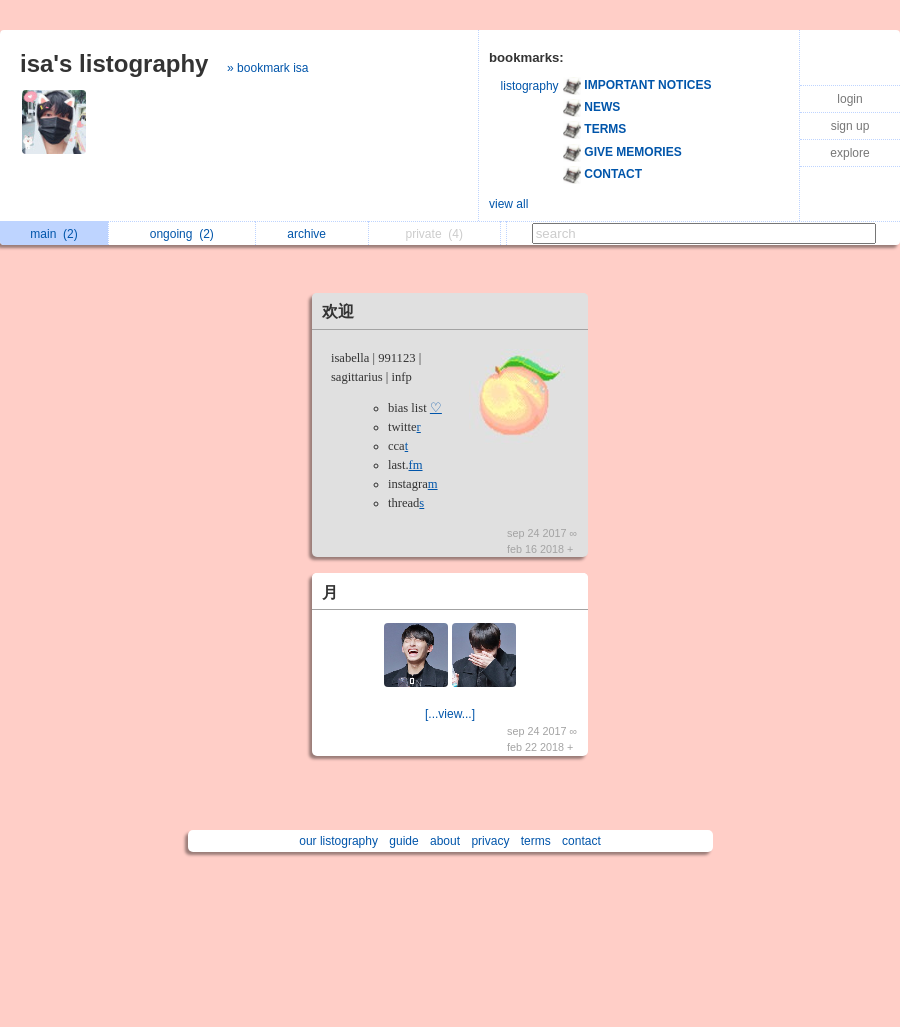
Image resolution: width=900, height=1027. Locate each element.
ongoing (182, 234)
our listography (338, 841)
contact (581, 841)
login (849, 99)
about (445, 841)
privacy (490, 841)
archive (311, 234)
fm (416, 465)
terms (536, 841)
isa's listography (114, 63)
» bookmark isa (267, 68)
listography (530, 86)
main (53, 234)
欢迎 (338, 311)
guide (403, 841)
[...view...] (450, 714)
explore (849, 153)
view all (508, 204)
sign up (850, 126)
